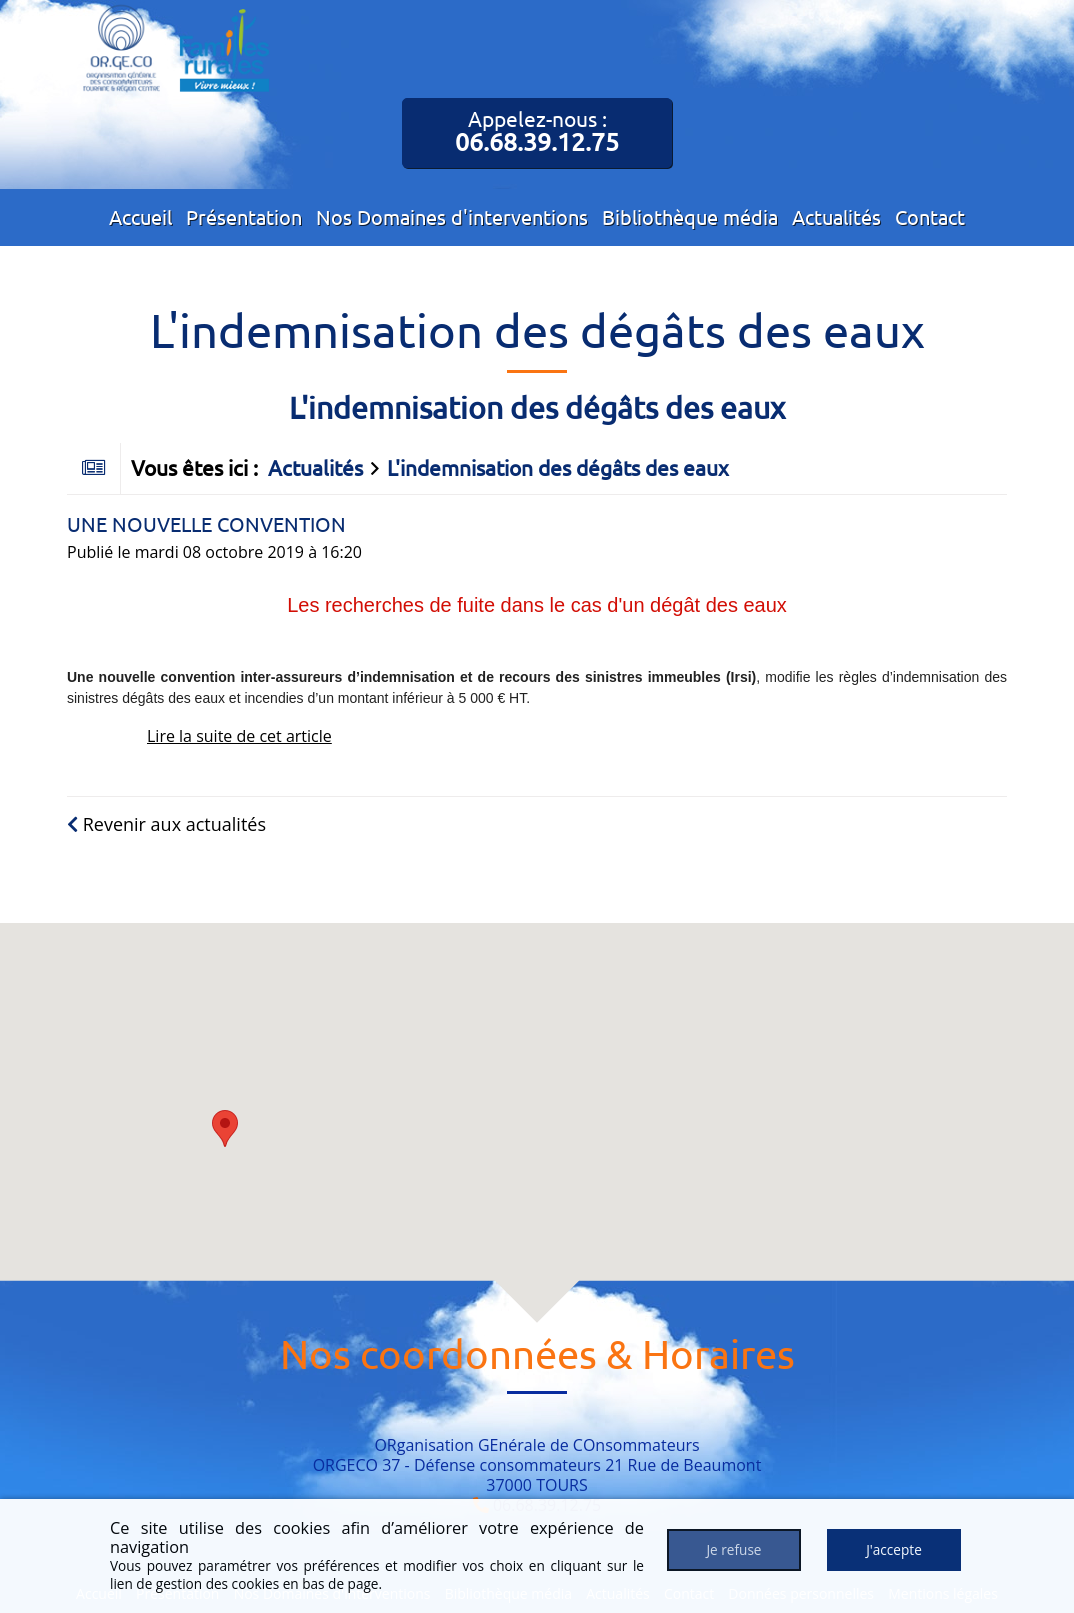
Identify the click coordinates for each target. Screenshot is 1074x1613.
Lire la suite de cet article (239, 736)
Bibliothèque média (690, 216)
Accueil (140, 216)
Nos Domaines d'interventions (452, 216)
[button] (225, 1128)
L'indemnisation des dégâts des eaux (558, 467)
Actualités (836, 216)
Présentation (244, 216)
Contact (930, 216)
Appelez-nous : (537, 131)
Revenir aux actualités (166, 824)
